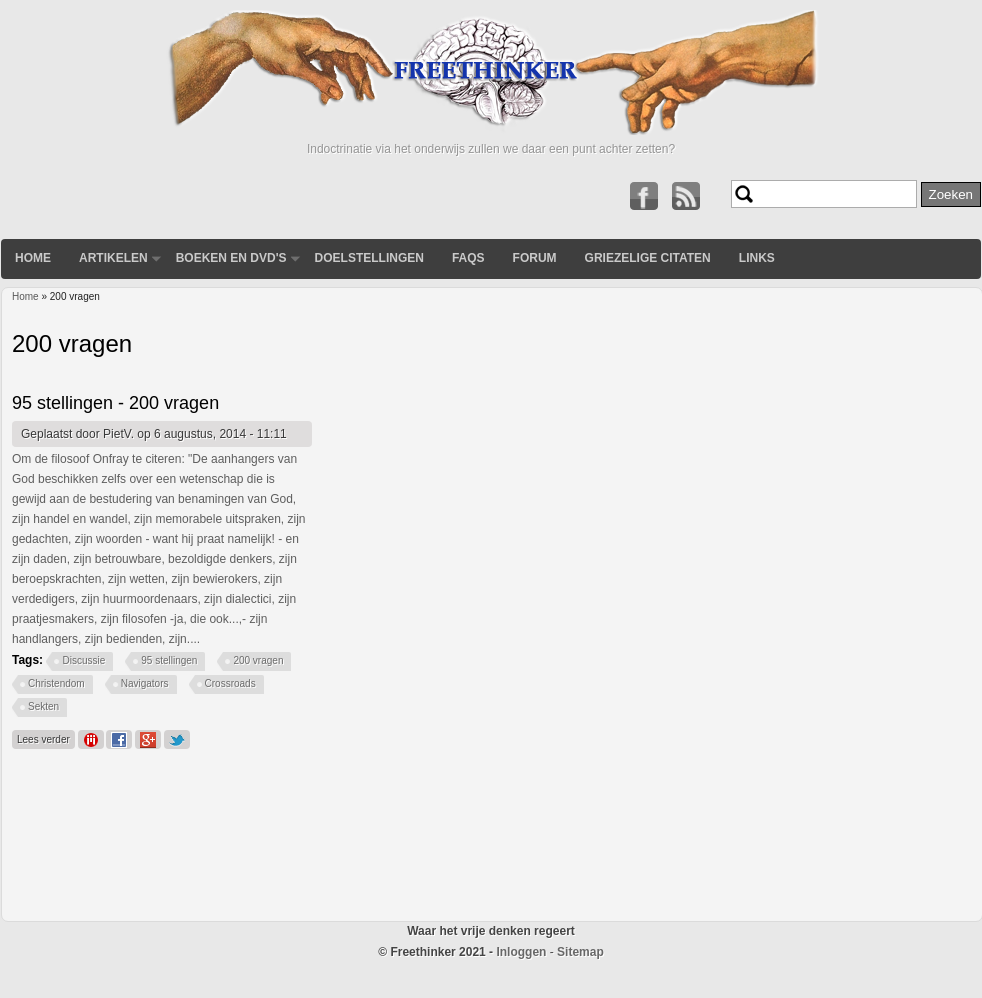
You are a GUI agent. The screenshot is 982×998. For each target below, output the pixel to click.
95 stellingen (169, 660)
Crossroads (230, 683)
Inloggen (521, 952)
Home (33, 258)
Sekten (43, 706)
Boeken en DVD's (231, 258)
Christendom (56, 683)
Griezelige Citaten (648, 258)
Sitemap (580, 952)
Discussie (83, 660)
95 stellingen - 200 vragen (115, 403)
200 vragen (258, 660)
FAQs (468, 258)
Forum (535, 258)
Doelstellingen (369, 258)
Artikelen (113, 258)
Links (757, 258)
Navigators (145, 683)
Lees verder (46, 737)
